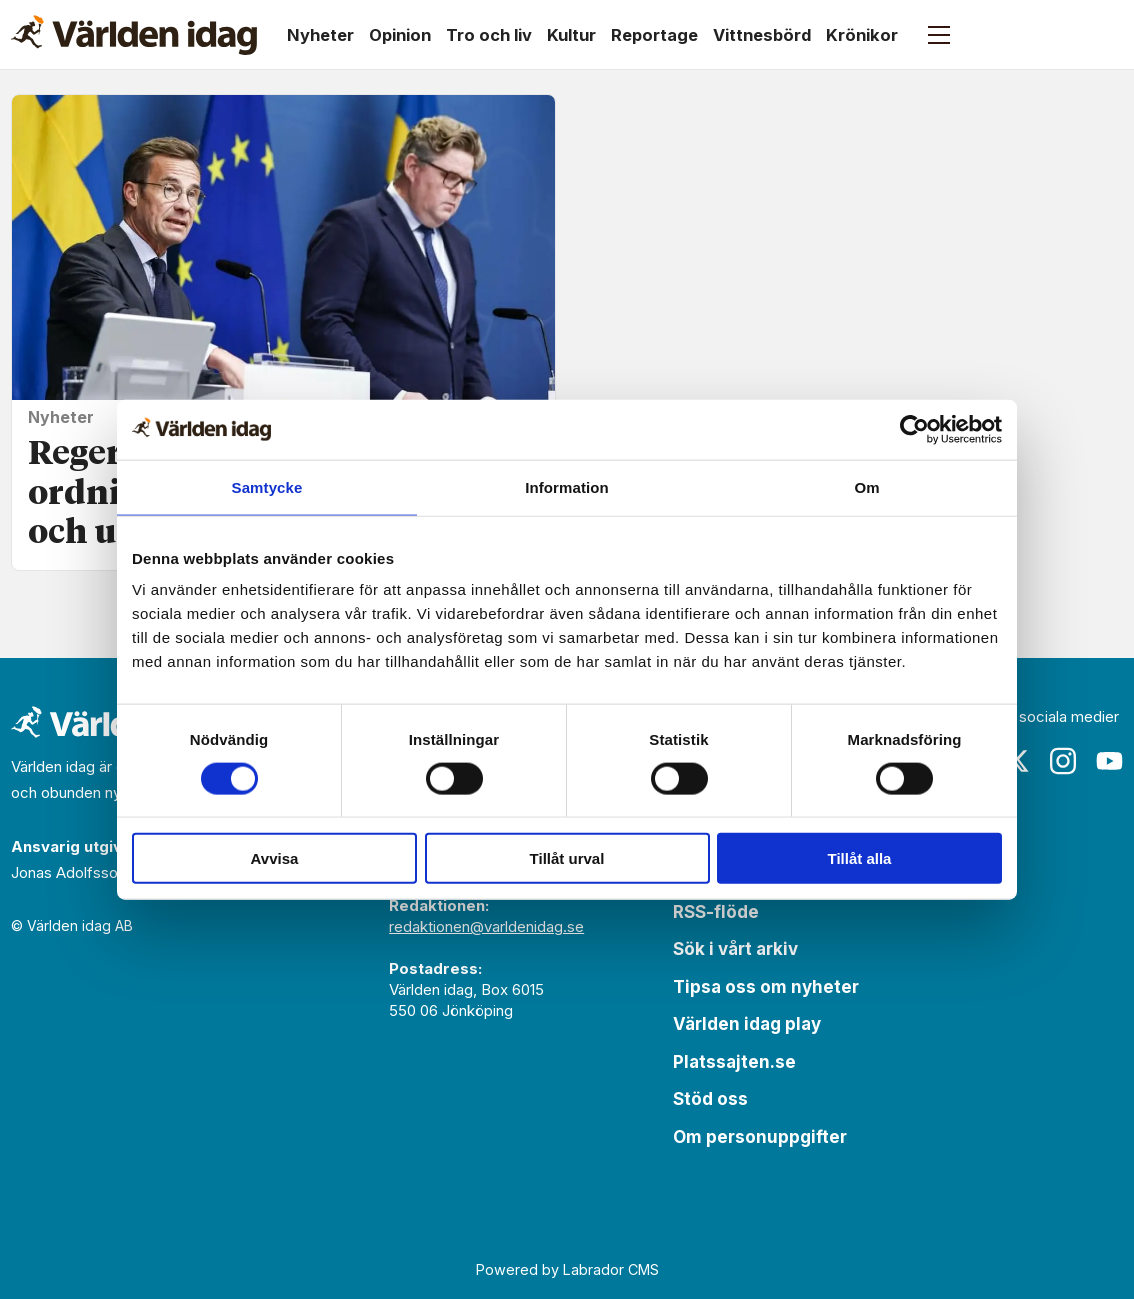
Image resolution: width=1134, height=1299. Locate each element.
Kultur (571, 35)
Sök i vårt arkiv (735, 949)
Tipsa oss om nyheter (766, 987)
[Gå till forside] (134, 35)
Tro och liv (489, 35)
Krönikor (862, 35)
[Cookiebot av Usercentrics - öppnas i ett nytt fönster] (914, 429)
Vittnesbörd (762, 35)
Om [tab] (866, 486)
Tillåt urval (567, 858)
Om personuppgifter (760, 1137)
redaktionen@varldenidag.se (486, 926)
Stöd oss (710, 1099)
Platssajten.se (734, 1062)
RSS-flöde (716, 912)
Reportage (654, 35)
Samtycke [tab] (267, 486)
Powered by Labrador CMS (567, 1269)
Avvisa (275, 858)
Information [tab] (567, 486)
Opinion (400, 35)
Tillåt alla (860, 858)
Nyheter (320, 35)
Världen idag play (747, 1024)
